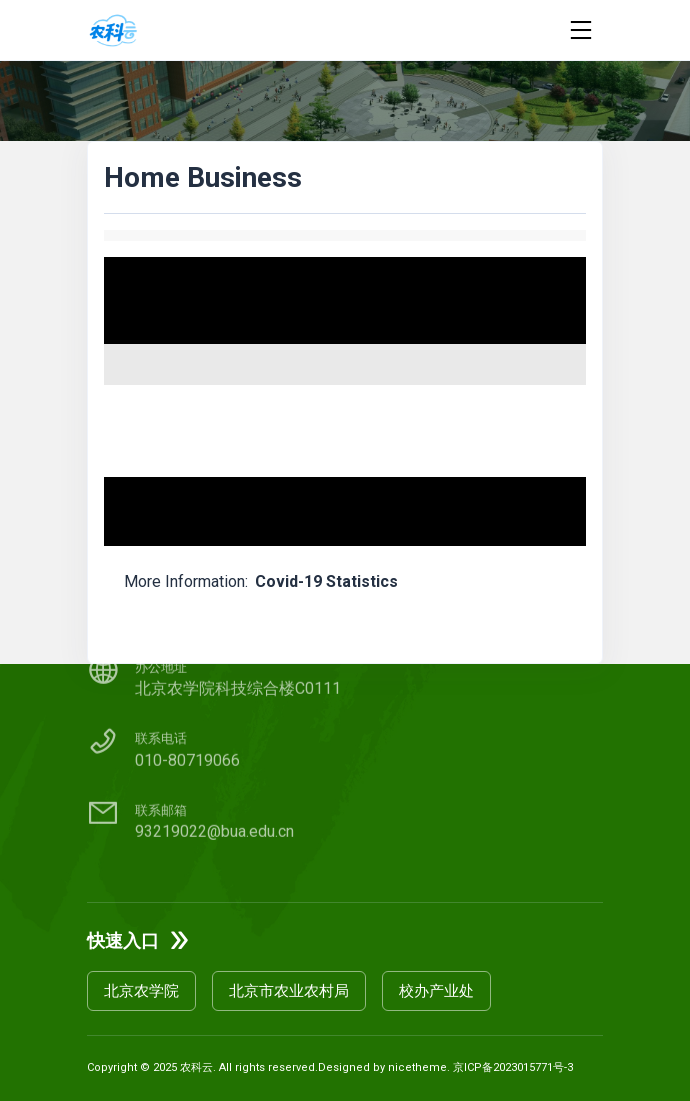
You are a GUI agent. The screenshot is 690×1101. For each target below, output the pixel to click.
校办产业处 (436, 991)
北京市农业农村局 (289, 991)
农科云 (196, 1067)
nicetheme (417, 1067)
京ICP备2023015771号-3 (513, 1067)
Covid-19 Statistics (326, 581)
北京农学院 (141, 991)
